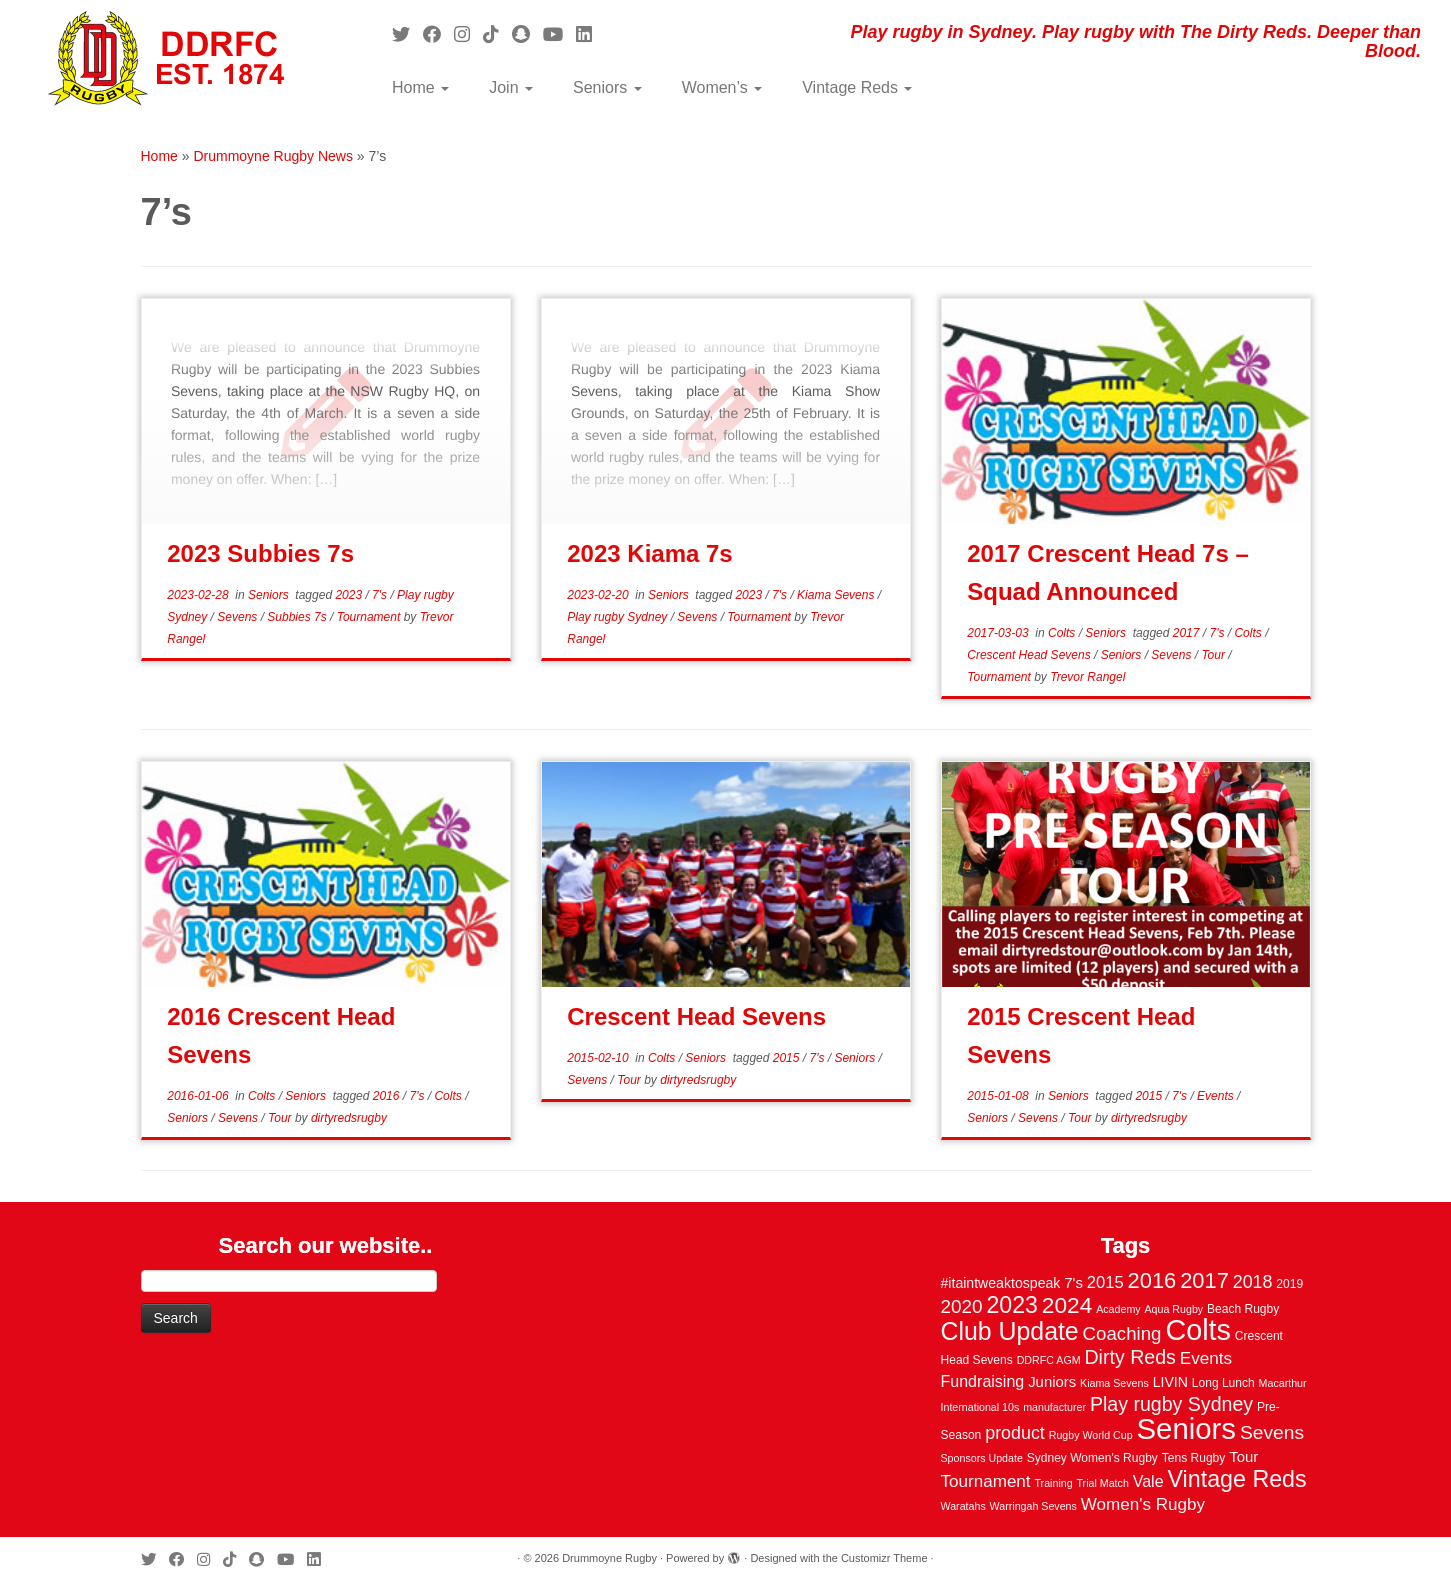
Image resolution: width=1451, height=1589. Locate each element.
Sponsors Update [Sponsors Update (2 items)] (982, 1458)
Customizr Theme (884, 1558)
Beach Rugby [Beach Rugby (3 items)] (1243, 1309)
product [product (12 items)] (1015, 1433)
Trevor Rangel (1087, 677)
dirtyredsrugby (349, 1118)
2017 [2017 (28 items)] (1204, 1280)
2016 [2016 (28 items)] (1152, 1280)
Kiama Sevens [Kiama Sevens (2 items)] (1114, 1383)
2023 (350, 595)
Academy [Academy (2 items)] (1118, 1309)
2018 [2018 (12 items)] (1253, 1282)
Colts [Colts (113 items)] (1198, 1330)
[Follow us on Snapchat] (527, 35)
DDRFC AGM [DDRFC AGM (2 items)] (1049, 1360)
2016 (388, 1096)
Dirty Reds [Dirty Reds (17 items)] (1129, 1357)
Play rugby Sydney (618, 617)
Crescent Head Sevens (1030, 655)
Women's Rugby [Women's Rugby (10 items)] (1143, 1504)
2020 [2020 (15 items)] (962, 1306)
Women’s (722, 87)
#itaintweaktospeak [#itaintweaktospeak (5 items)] (1001, 1283)
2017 (1188, 633)
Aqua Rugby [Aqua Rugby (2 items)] (1173, 1309)
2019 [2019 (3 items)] (1289, 1284)
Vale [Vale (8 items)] (1148, 1481)
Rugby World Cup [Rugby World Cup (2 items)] (1091, 1435)
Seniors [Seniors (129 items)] (1186, 1428)
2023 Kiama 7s (649, 553)
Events (1217, 1096)
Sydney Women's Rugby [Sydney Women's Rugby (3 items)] (1092, 1458)
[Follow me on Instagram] (468, 35)
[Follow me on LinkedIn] (590, 35)
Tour (1214, 655)
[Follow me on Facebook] (438, 35)
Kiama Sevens (837, 595)
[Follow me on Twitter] (407, 35)
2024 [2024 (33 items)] (1067, 1305)
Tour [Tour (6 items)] (1243, 1457)
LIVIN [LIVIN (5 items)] (1170, 1382)
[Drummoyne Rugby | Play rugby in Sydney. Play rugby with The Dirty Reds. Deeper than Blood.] (167, 60)
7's (381, 595)
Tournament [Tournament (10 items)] (986, 1481)
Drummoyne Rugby (609, 1558)
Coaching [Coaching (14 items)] (1122, 1333)
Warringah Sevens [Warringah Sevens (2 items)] (1033, 1506)
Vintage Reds (857, 87)
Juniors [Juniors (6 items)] (1052, 1382)
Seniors (607, 87)
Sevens (238, 617)
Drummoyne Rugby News (273, 156)
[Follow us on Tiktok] (497, 35)
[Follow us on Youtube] (559, 35)
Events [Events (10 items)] (1206, 1358)
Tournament (370, 617)
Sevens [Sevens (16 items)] (1272, 1432)
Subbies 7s (298, 617)
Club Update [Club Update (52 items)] (1010, 1331)
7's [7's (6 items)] (1073, 1283)
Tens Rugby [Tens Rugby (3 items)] (1194, 1458)
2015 (788, 1058)
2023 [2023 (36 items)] (1011, 1305)
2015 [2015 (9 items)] (1105, 1282)
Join (511, 87)
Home (420, 87)
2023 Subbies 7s (260, 553)
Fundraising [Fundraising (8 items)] (983, 1381)
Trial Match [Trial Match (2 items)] (1103, 1483)
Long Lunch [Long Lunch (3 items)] (1223, 1383)
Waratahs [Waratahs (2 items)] (963, 1506)
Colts (1063, 633)
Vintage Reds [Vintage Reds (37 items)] (1237, 1479)
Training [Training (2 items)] (1054, 1483)
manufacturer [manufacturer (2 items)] (1054, 1407)
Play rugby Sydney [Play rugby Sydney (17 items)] (1171, 1404)
